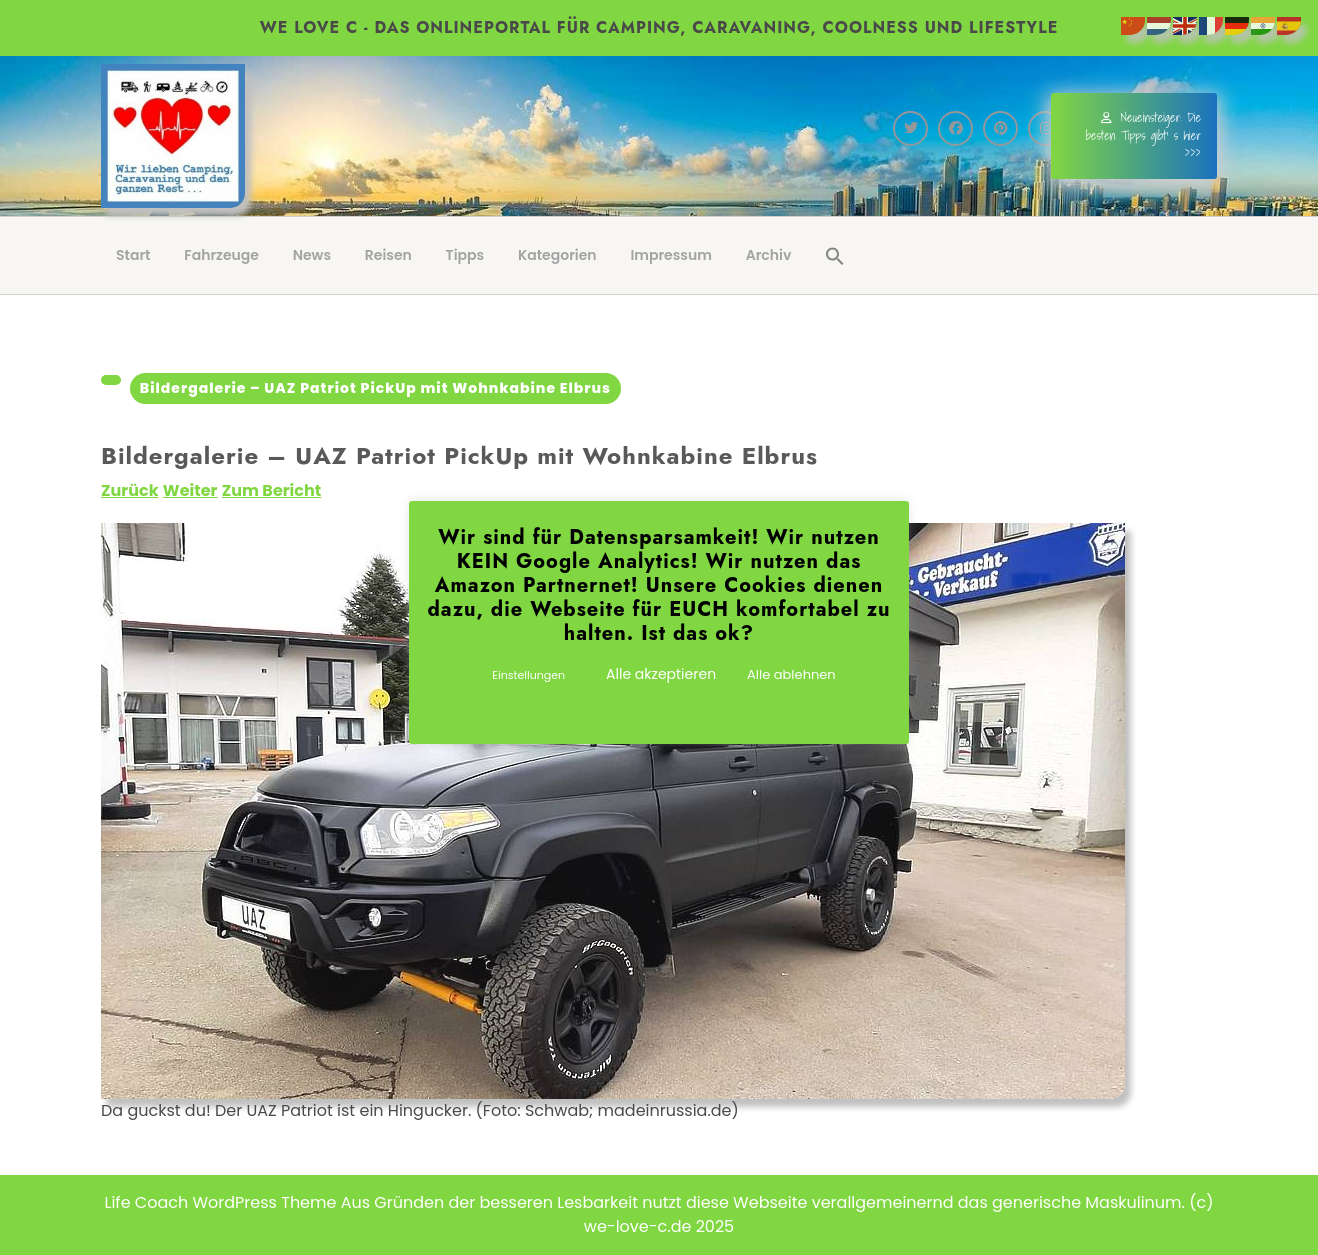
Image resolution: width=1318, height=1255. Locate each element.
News (312, 255)
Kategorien (557, 255)
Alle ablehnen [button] (791, 674)
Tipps (465, 255)
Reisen (388, 255)
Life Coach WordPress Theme (221, 1202)
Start (133, 255)
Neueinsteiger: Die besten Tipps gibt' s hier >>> (1143, 135)
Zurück (130, 490)
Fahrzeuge (221, 255)
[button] (835, 256)
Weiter (190, 490)
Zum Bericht (272, 490)
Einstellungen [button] (528, 675)
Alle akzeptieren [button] (661, 674)
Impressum (671, 255)
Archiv (769, 255)
